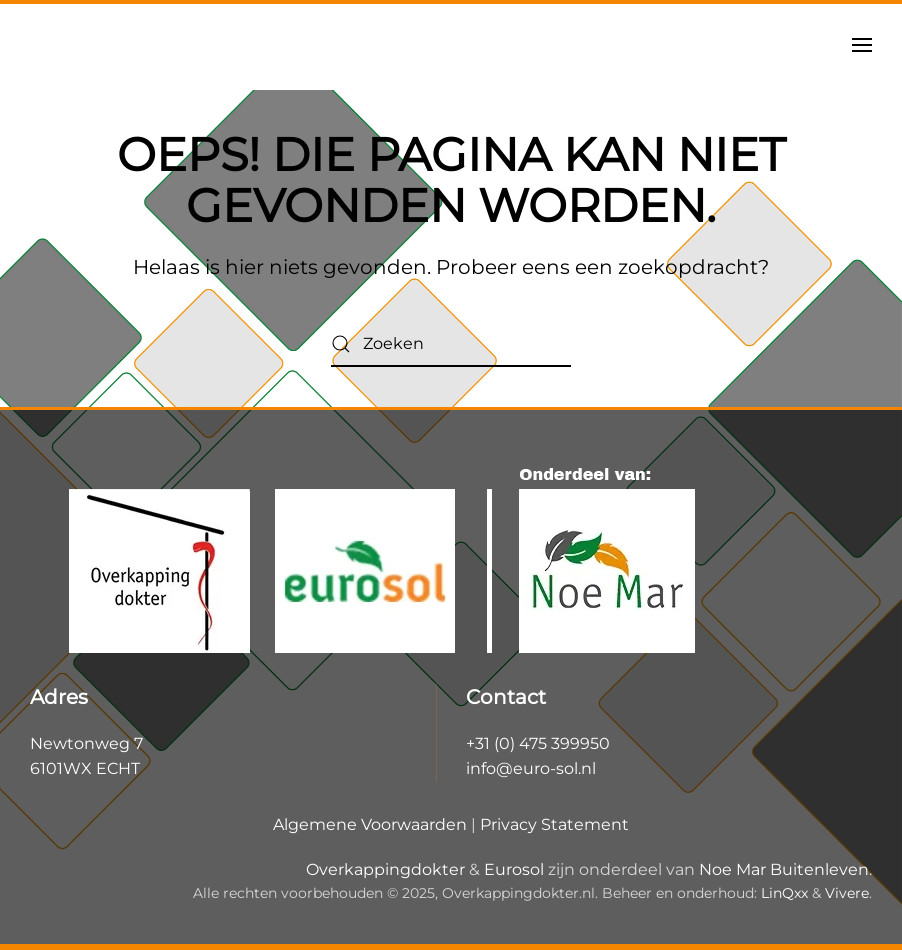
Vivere (847, 893)
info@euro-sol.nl (531, 768)
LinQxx (784, 893)
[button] (862, 45)
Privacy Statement (554, 824)
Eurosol (514, 869)
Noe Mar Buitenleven (784, 869)
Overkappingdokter (385, 869)
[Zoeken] (451, 344)
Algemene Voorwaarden (370, 824)
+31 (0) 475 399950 (538, 743)
